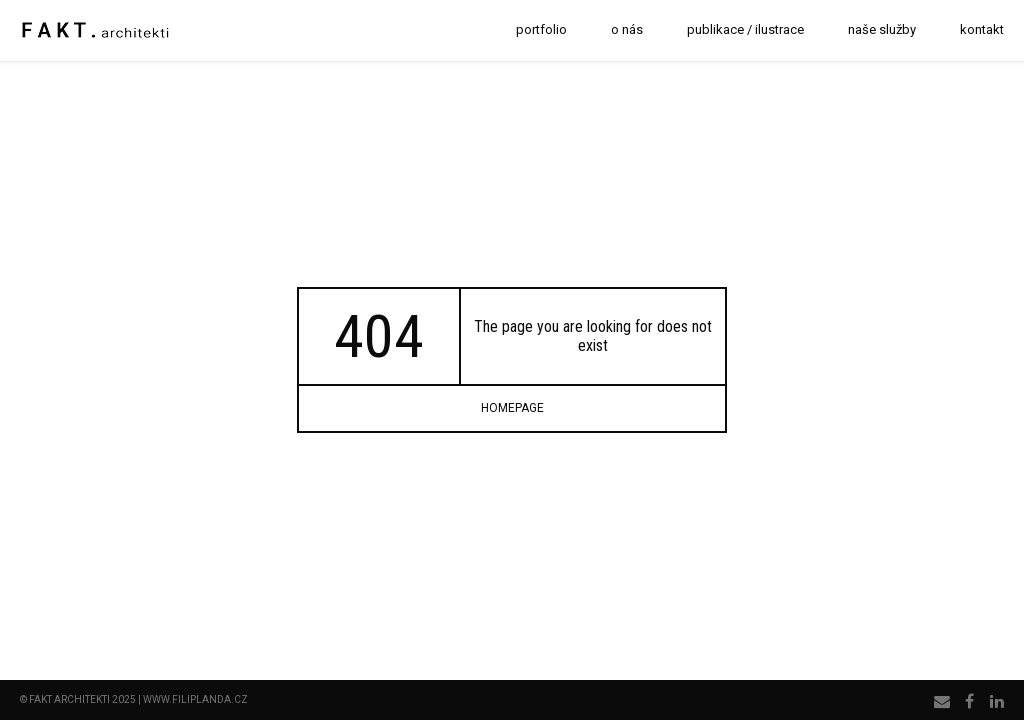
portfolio (541, 29)
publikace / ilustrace (745, 29)
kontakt (982, 29)
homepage (512, 408)
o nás (627, 29)
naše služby (882, 29)
